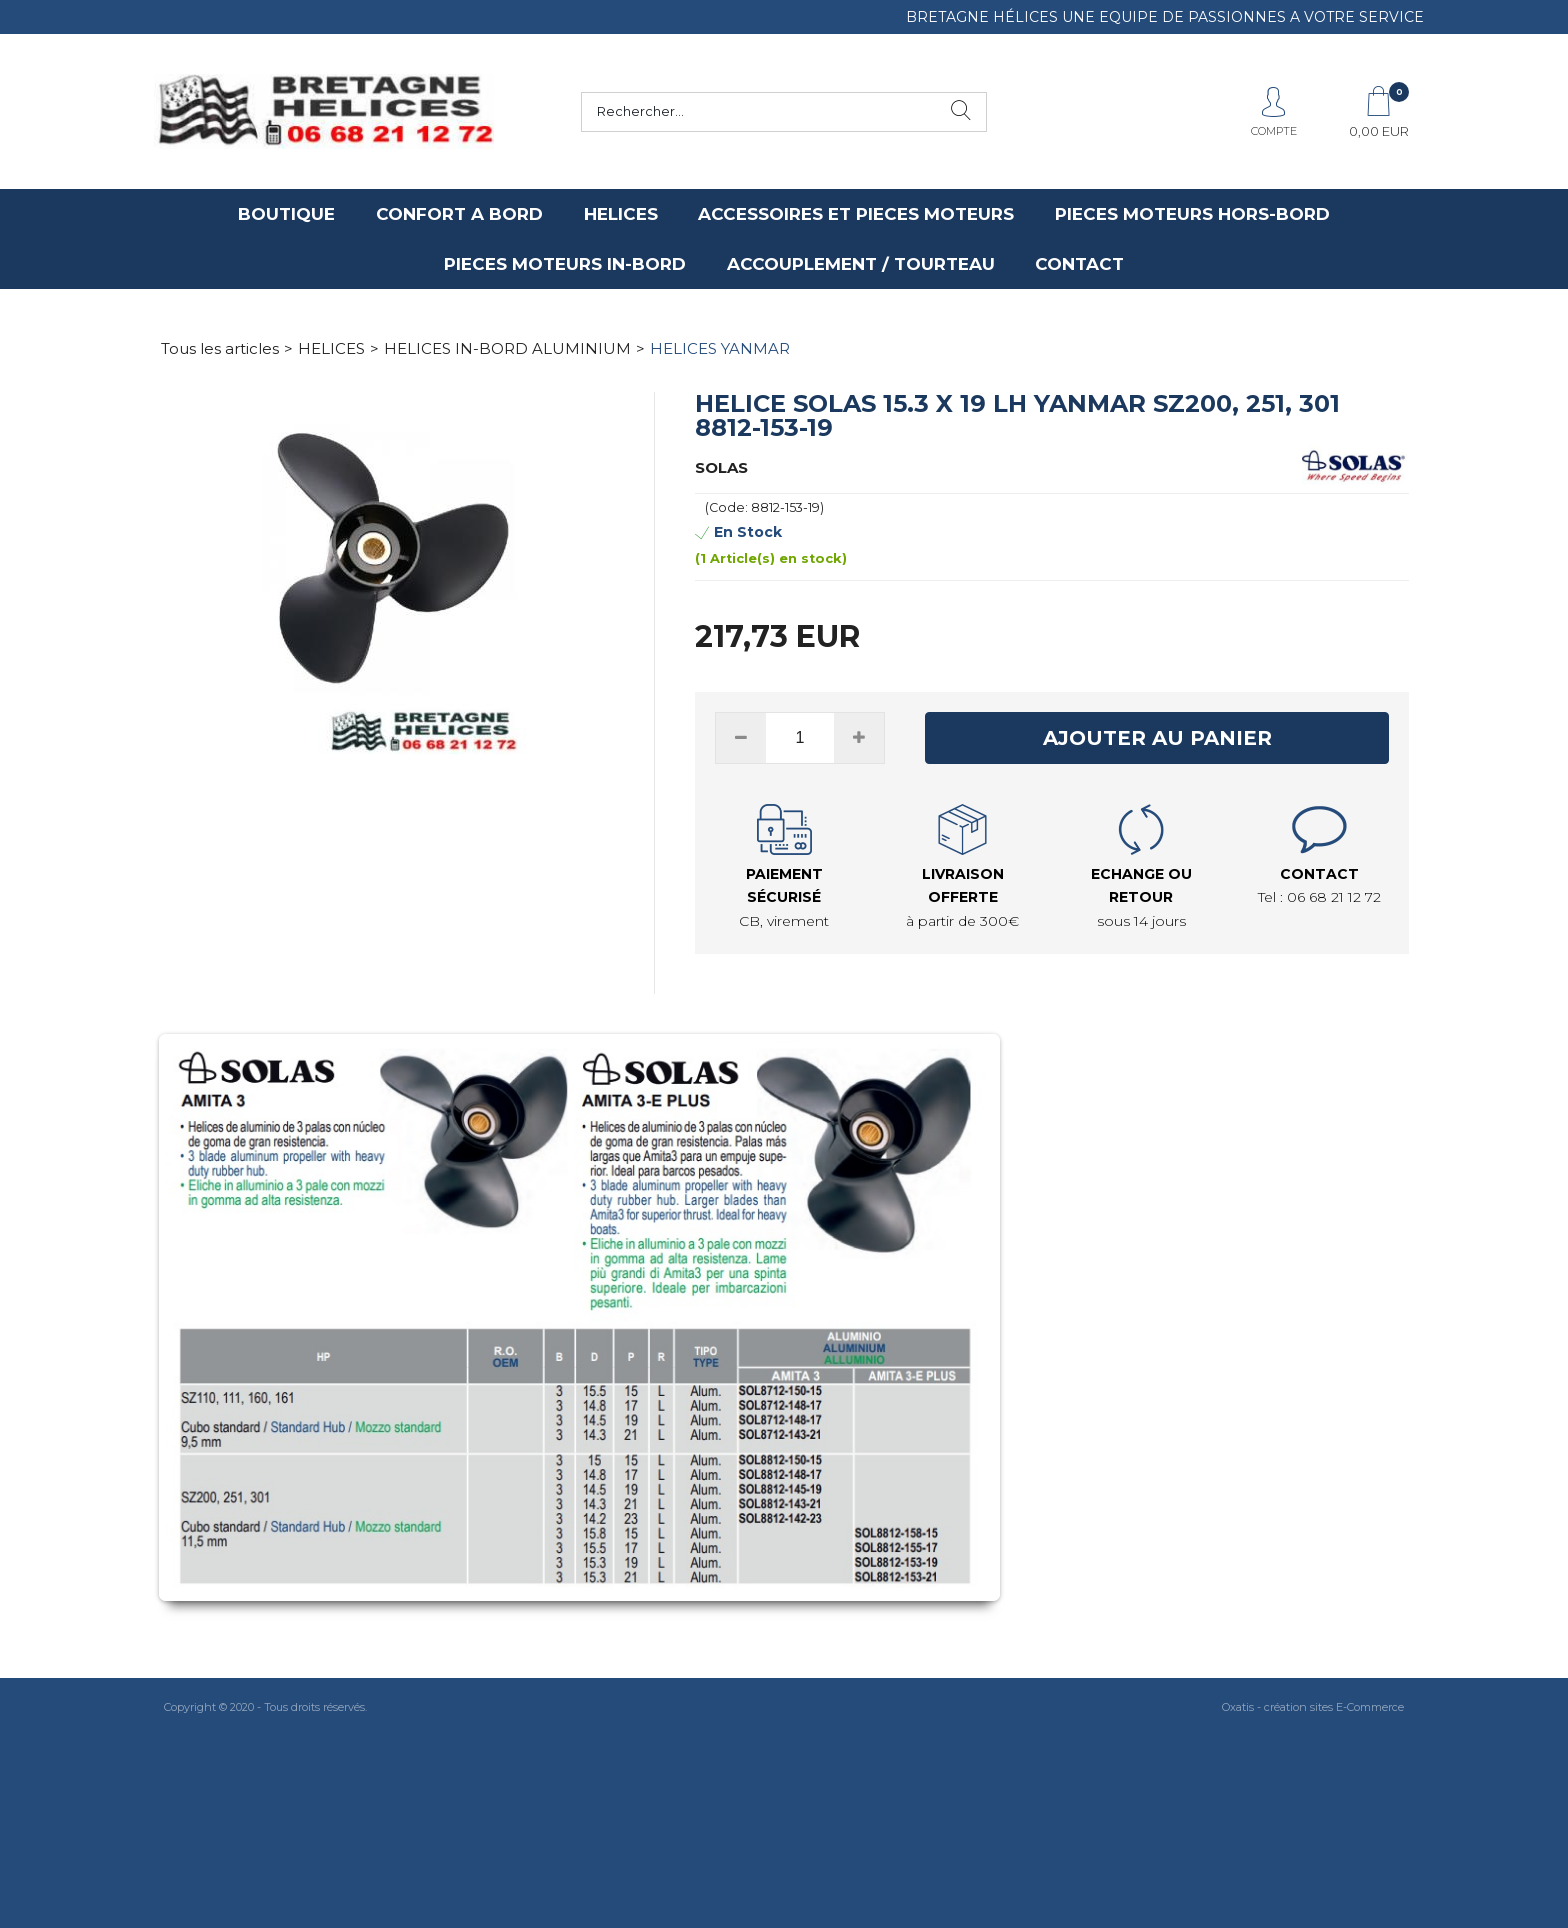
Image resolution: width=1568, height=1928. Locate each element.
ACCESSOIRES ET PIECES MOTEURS (856, 214)
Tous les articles (220, 348)
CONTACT (1079, 264)
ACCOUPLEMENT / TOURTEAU (861, 264)
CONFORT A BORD (459, 214)
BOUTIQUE (286, 214)
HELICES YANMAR (720, 348)
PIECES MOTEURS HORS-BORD (1192, 214)
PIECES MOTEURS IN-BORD (565, 264)
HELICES (621, 214)
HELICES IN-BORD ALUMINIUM (507, 348)
